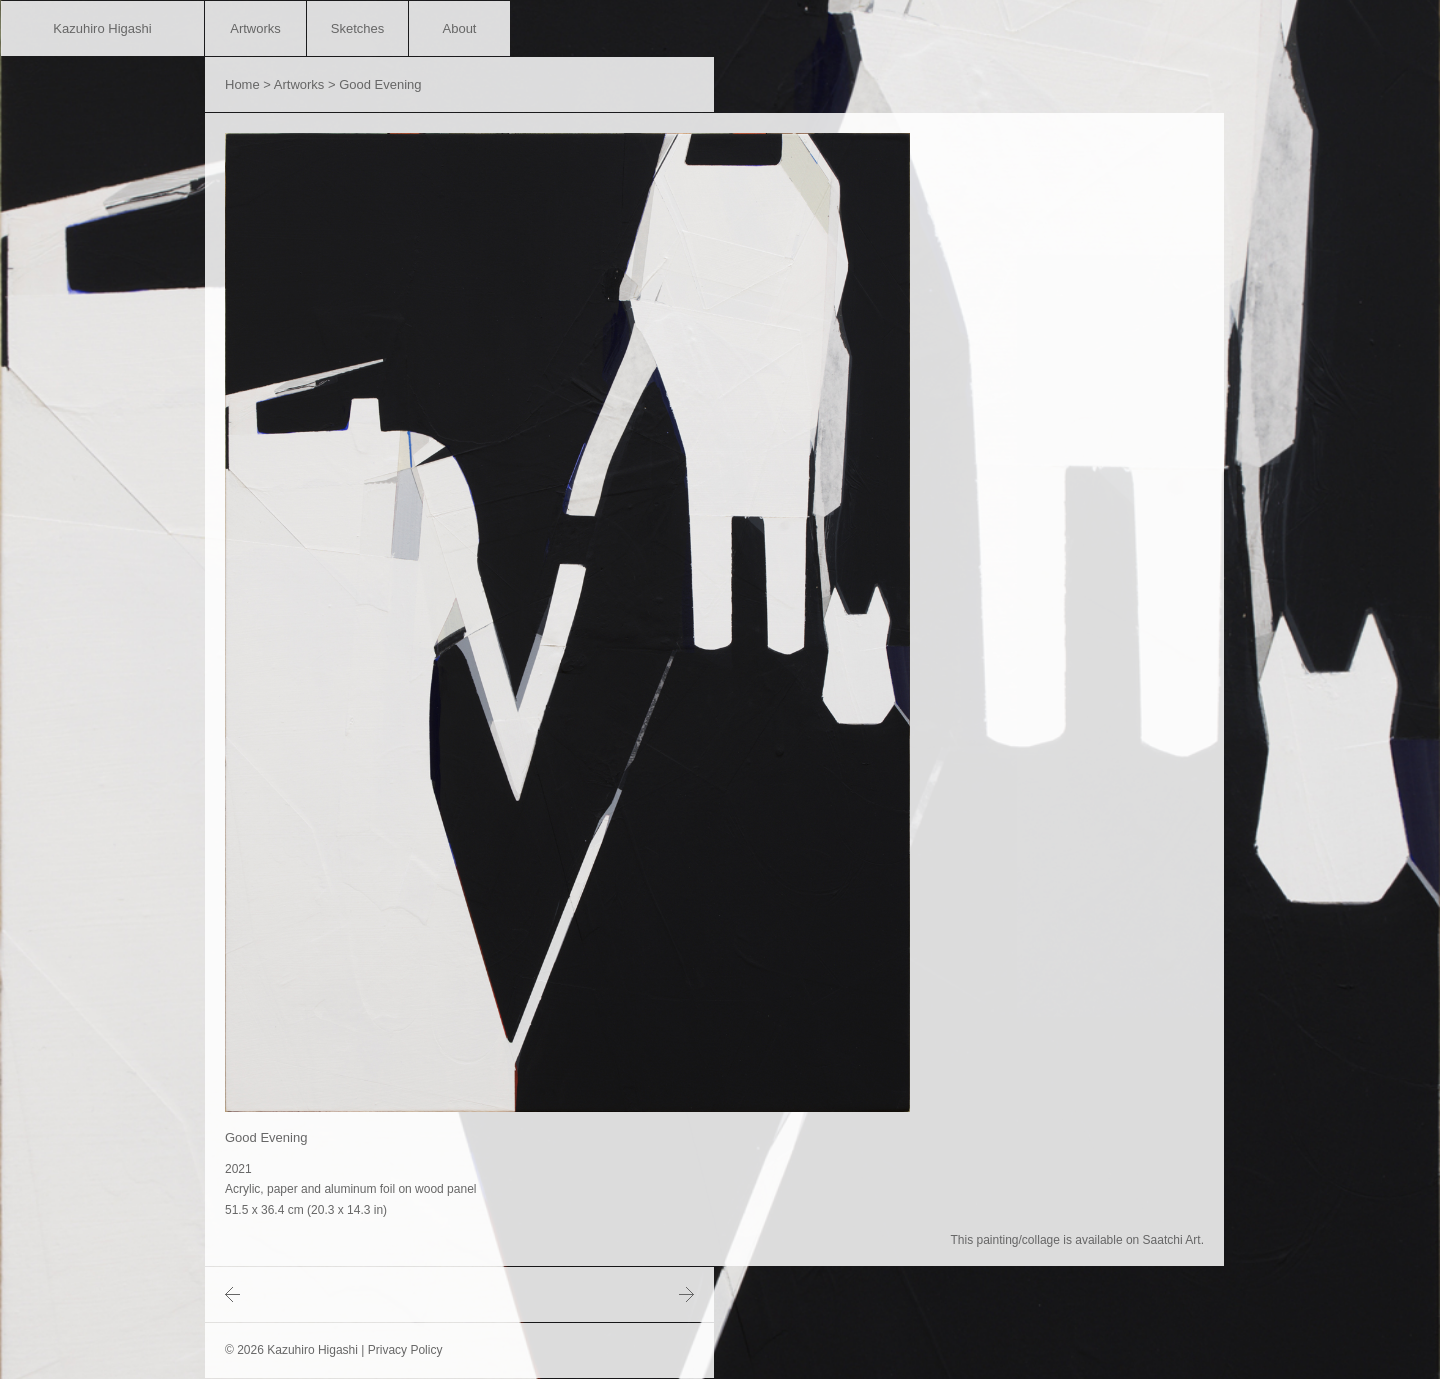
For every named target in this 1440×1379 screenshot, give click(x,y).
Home (242, 84)
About (460, 28)
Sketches (357, 28)
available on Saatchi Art (1137, 1240)
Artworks (255, 28)
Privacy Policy (405, 1350)
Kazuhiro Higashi (102, 28)
